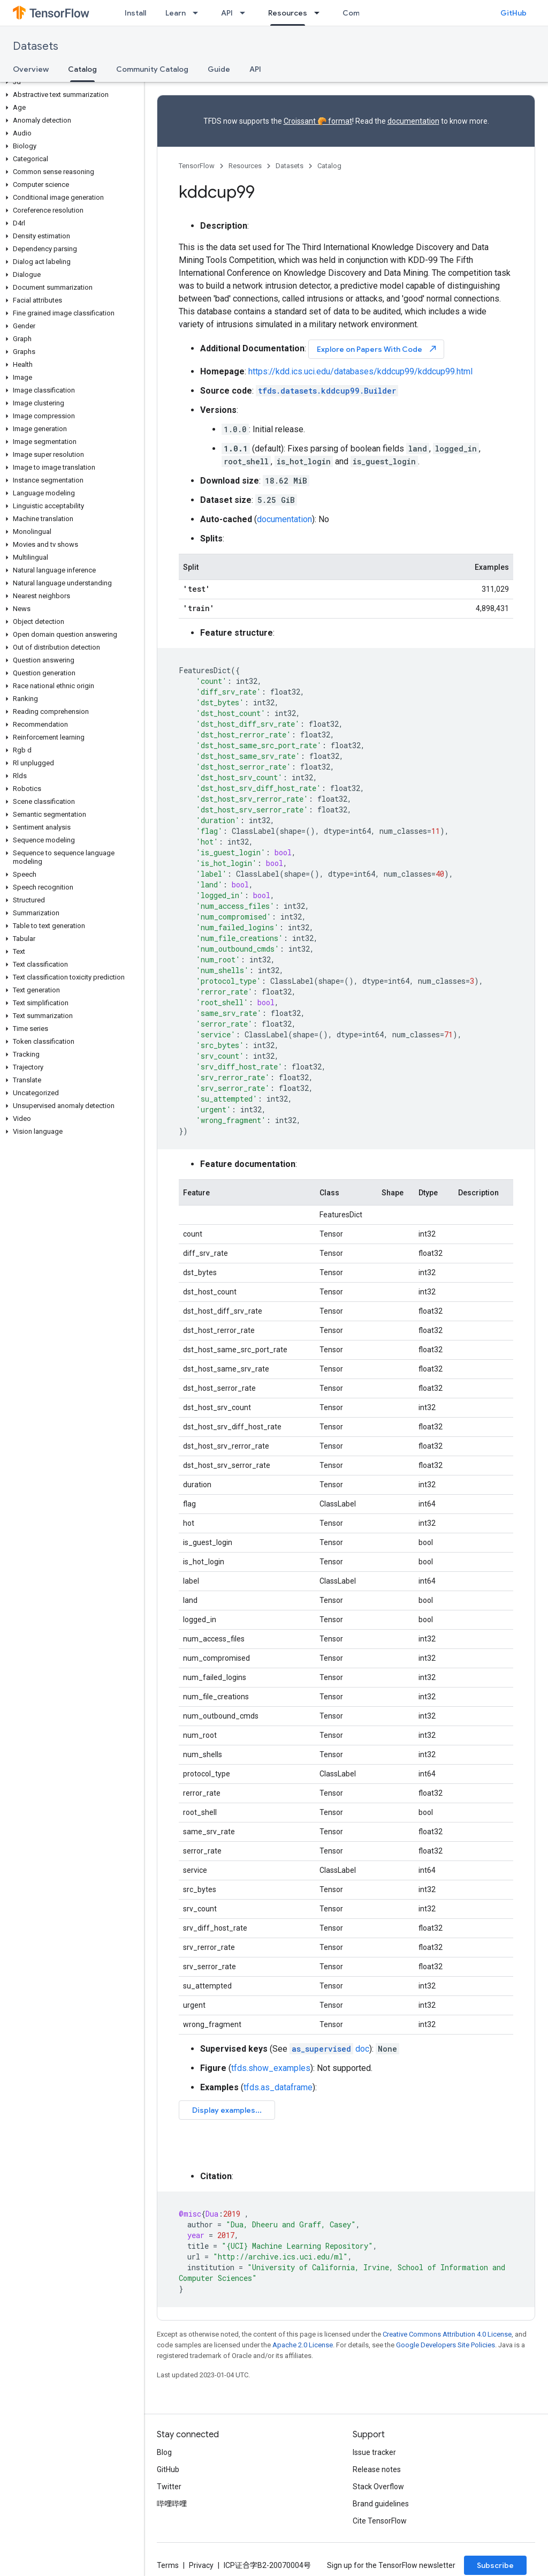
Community (363, 13)
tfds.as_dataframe (278, 2087)
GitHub (513, 13)
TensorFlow (197, 166)
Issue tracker (374, 2452)
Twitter (169, 2486)
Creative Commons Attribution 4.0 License (447, 2334)
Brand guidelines (381, 2503)
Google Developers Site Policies (445, 2345)
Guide (219, 69)
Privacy (201, 2565)
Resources (245, 166)
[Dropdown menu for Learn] (198, 13)
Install (135, 13)
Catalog (329, 166)
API (227, 13)
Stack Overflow (378, 2486)
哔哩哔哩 (172, 2503)
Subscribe (495, 2565)
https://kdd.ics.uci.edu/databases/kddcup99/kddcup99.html (360, 371)
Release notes (377, 2469)
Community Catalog (152, 69)
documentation (413, 121)
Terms (168, 2565)
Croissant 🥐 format (318, 121)
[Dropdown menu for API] (245, 13)
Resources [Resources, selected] (287, 13)
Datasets (35, 46)
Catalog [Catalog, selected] (82, 69)
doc (329, 2049)
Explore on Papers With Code (377, 349)
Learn (175, 13)
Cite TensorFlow (380, 2521)
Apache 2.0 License (302, 2345)
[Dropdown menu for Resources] (320, 13)
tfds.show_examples (270, 2068)
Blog (164, 2452)
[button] (70, 82)
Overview (31, 69)
